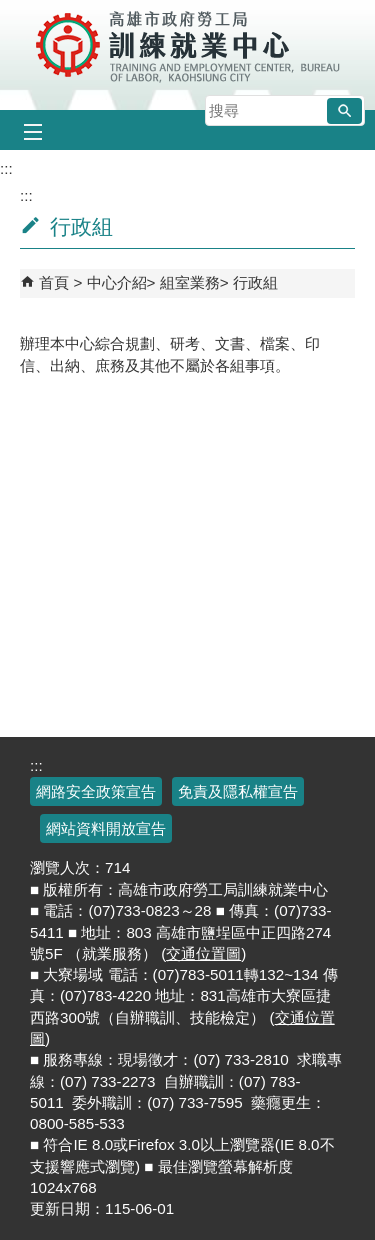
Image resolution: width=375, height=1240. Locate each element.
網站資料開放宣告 (106, 828)
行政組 (255, 282)
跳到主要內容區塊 (10, 10)
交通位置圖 (203, 953)
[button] (344, 111)
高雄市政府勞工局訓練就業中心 (187, 45)
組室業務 (190, 282)
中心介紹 (117, 282)
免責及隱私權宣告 (238, 791)
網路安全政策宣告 (96, 791)
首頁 (54, 282)
